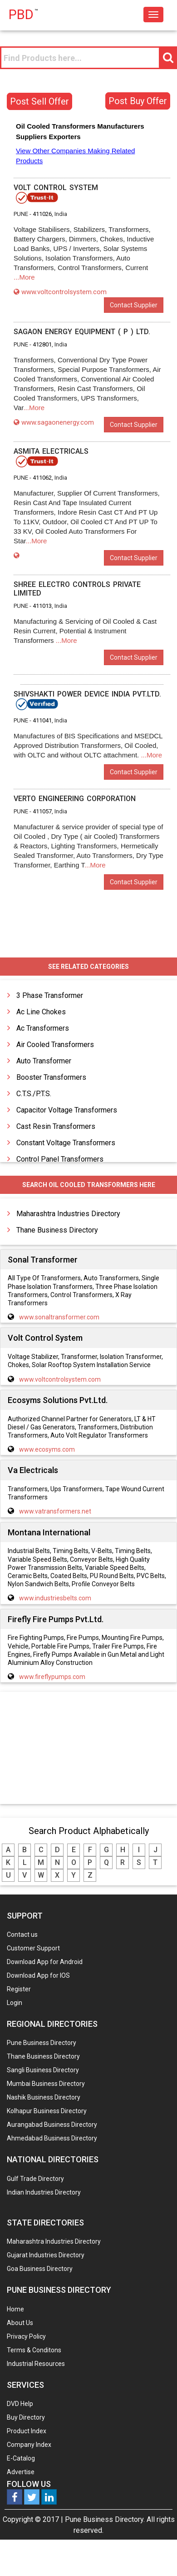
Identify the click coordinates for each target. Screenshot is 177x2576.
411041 (42, 720)
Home (15, 2309)
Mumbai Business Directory (46, 2083)
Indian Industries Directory (44, 2192)
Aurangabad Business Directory (52, 2124)
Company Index (29, 2444)
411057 (42, 811)
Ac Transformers (42, 1028)
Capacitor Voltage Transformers (66, 1110)
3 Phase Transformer (49, 995)
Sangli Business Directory (43, 2070)
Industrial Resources (36, 2363)
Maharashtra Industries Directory (68, 1213)
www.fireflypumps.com (52, 1676)
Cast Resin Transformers (55, 1126)
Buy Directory (26, 2417)
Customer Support (33, 1948)
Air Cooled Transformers (55, 1044)
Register (19, 1989)
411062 (42, 477)
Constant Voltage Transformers (65, 1142)
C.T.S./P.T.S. (33, 1093)
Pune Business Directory (41, 2042)
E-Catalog (21, 2458)
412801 (42, 344)
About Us (20, 2322)
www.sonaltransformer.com (59, 1317)
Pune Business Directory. (105, 2519)
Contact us (22, 1934)
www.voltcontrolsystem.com (60, 292)
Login (14, 2002)
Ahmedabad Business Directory (52, 2138)
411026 (42, 213)
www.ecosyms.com (47, 1449)
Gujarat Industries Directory (45, 2255)
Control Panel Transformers (59, 1159)
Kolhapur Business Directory (47, 2111)
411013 (42, 605)
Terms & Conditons (34, 2350)
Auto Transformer (43, 1061)
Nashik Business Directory (43, 2097)
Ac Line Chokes (41, 1011)
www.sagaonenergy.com (54, 422)
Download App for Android (45, 1961)
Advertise (20, 2472)
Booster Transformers (51, 1077)
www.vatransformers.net (55, 1511)
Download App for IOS (38, 1975)
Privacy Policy (26, 2336)
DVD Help (20, 2403)
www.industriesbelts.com (55, 1598)
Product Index (26, 2431)
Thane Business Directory (57, 1230)
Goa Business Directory (40, 2268)
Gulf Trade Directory (35, 2178)
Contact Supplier (133, 305)
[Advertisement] (88, 1748)
